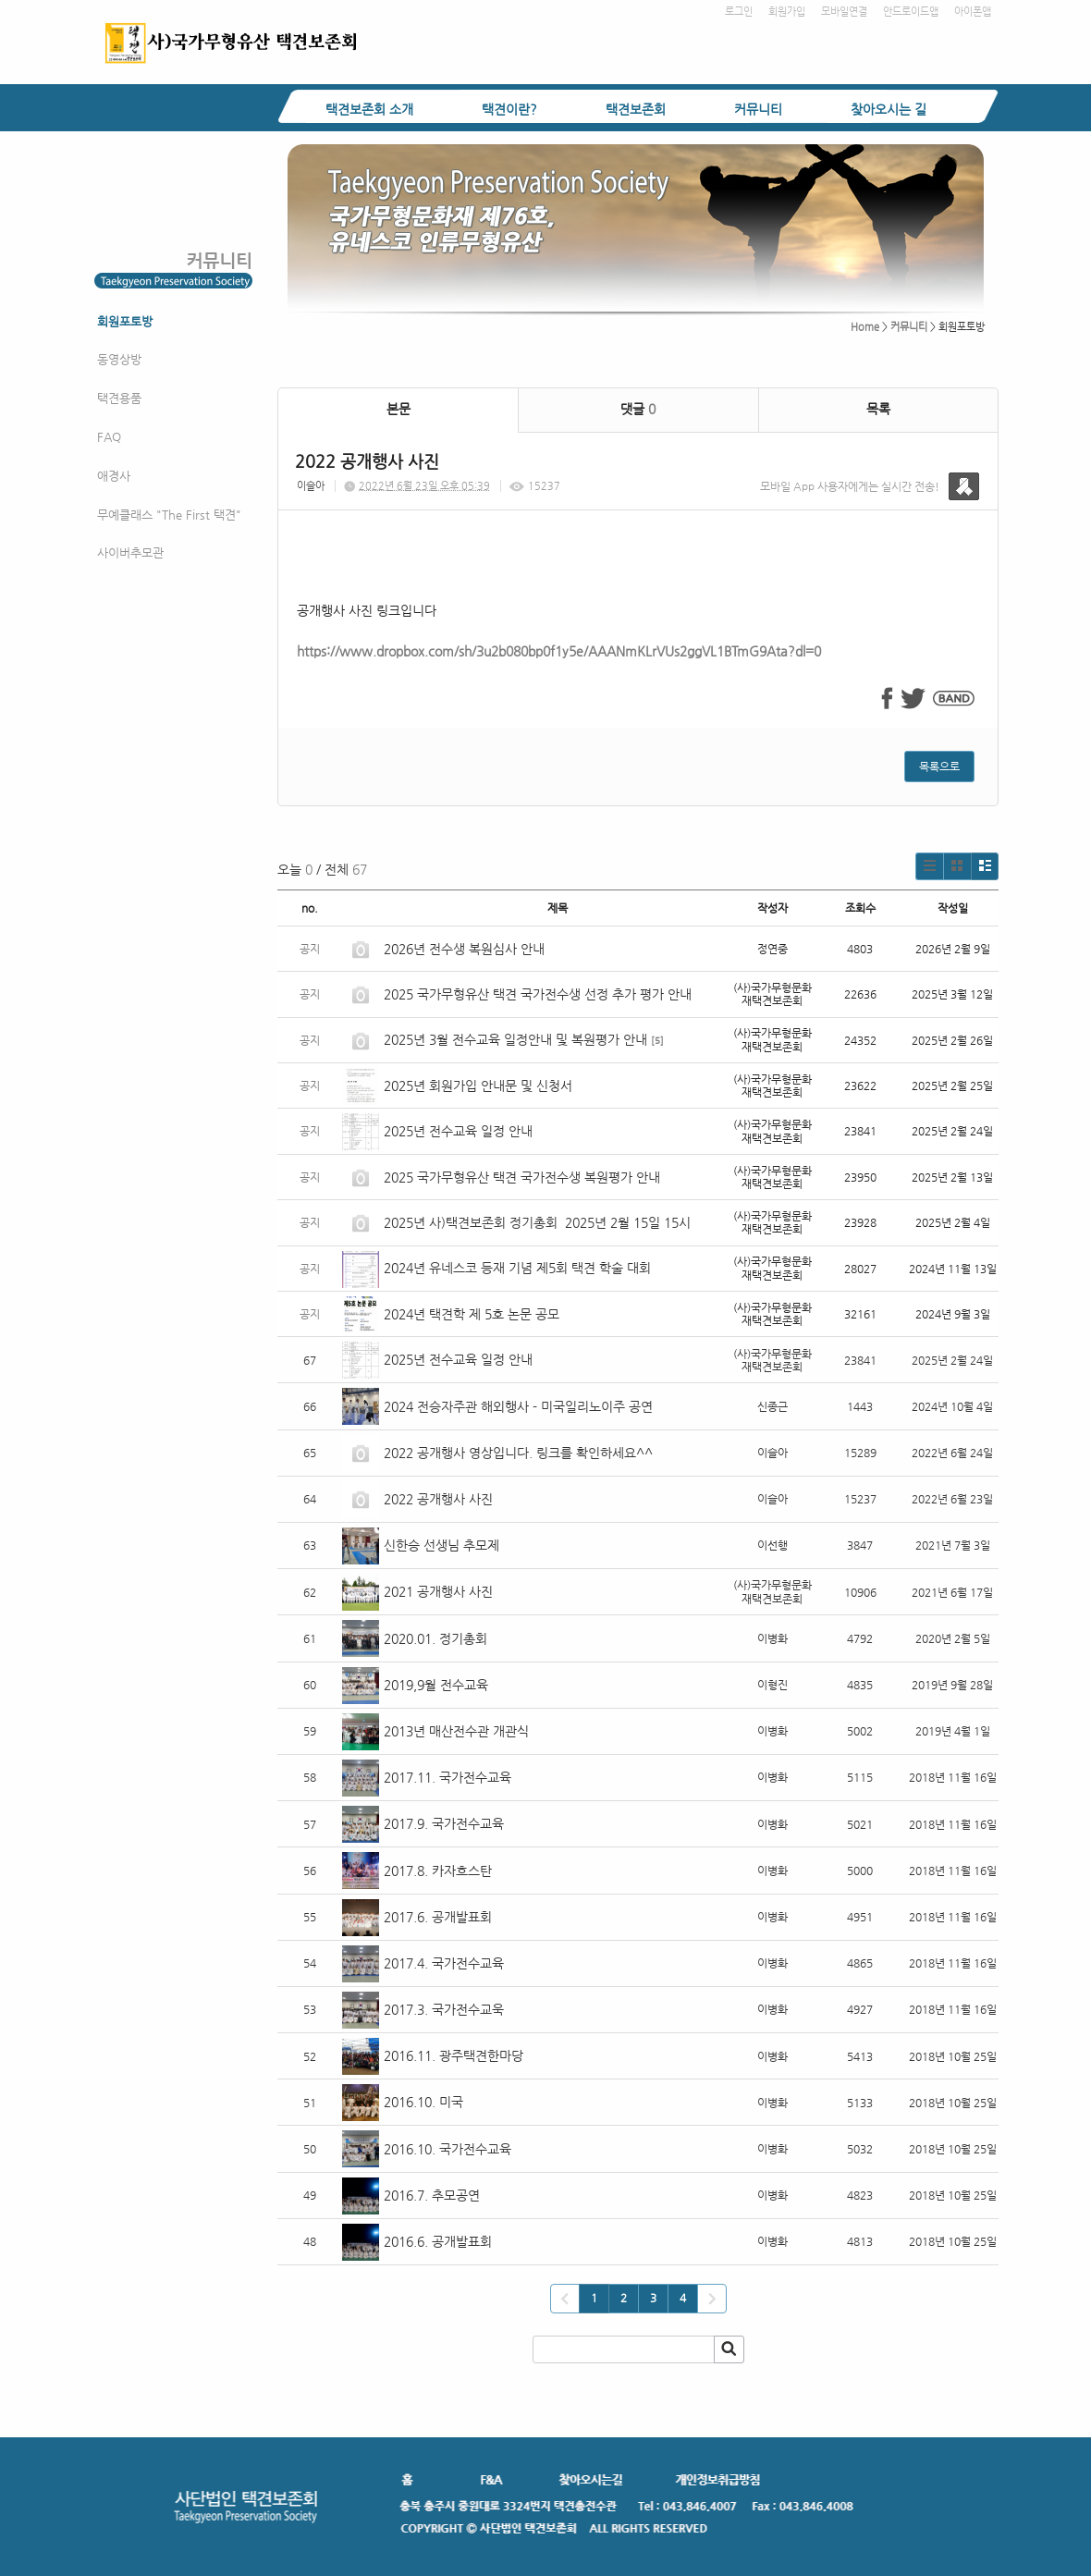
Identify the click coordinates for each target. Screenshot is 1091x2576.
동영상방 (119, 359)
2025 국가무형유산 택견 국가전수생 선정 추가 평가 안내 (538, 994)
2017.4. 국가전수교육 (444, 1963)
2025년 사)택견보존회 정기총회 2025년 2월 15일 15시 (537, 1222)
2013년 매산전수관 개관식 (456, 1730)
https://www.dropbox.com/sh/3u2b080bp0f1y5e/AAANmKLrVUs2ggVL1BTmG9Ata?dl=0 (559, 651)
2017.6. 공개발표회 (438, 1916)
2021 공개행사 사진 (438, 1591)
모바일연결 (844, 12)
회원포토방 (125, 321)
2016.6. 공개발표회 (438, 2241)
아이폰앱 (972, 12)
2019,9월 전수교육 (436, 1684)
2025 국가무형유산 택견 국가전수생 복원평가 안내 (522, 1177)
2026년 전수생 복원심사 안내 (464, 948)
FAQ (109, 437)
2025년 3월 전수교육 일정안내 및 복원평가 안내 (515, 1039)
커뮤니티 (758, 109)
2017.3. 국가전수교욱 (444, 2009)
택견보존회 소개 (369, 109)
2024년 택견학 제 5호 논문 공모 (471, 1313)
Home (865, 327)
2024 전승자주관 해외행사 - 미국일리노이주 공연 (518, 1406)
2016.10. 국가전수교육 (447, 2148)
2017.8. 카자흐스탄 (438, 1870)
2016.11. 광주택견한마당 (453, 2055)
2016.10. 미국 (423, 2101)
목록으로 (939, 766)
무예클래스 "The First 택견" (169, 514)
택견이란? (509, 109)
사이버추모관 (130, 552)
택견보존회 (636, 109)
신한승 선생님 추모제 (441, 1545)
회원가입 (786, 12)
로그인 (739, 12)
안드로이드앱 (910, 12)
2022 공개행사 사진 (438, 1498)
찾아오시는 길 (888, 109)
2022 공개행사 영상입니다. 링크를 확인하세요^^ (518, 1452)
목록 (878, 408)
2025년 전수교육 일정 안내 (460, 1130)
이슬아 (311, 486)
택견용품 (119, 398)
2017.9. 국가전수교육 (444, 1823)
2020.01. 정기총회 (435, 1638)
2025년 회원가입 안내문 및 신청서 (478, 1085)
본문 (398, 408)
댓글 (638, 408)
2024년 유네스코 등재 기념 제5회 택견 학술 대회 (517, 1267)
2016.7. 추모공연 (432, 2195)
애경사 (113, 476)
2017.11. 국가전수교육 (447, 1777)
